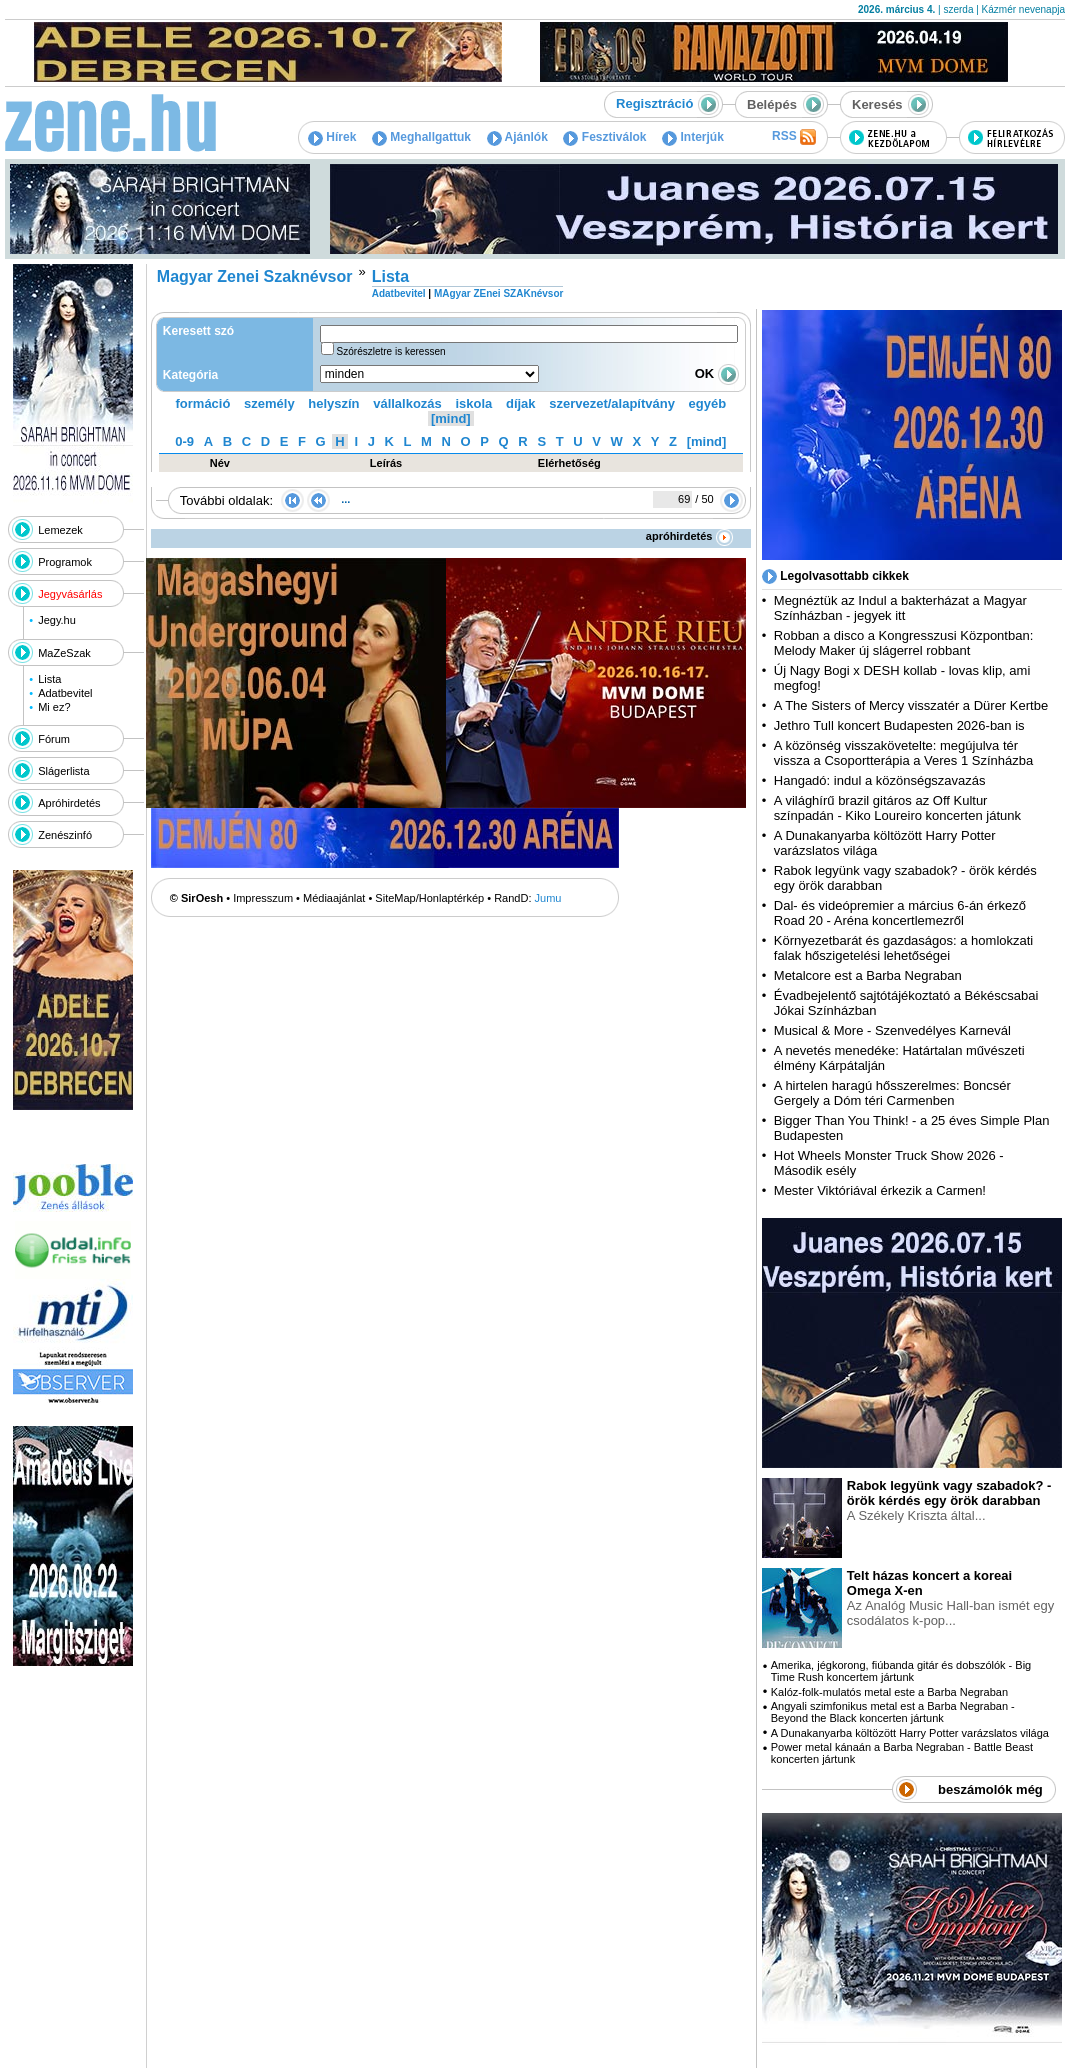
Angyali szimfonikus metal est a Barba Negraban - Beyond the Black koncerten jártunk (893, 1712)
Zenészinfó (65, 835)
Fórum (54, 739)
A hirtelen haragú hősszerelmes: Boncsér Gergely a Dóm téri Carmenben (892, 1093)
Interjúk (693, 137)
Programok (65, 562)
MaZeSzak (64, 653)
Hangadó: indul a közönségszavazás (880, 780)
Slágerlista (63, 771)
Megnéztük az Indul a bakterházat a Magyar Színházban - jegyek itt (900, 608)
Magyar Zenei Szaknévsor (255, 276)
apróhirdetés (689, 536)
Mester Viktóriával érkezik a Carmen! (880, 1190)
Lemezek (60, 530)
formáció (203, 403)
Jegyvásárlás (70, 594)
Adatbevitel (65, 693)
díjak (521, 403)
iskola (473, 403)
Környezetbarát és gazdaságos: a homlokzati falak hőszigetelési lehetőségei (903, 948)
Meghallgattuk (421, 137)
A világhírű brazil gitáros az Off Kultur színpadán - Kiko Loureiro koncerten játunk (897, 808)
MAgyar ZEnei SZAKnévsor (498, 293)
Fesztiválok (604, 137)
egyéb (708, 403)
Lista (49, 679)
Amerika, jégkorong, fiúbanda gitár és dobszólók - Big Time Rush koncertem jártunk (901, 1671)
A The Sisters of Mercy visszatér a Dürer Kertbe (911, 705)
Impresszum (263, 898)
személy (269, 403)
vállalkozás (407, 403)
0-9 (184, 441)
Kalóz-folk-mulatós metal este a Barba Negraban (889, 1692)
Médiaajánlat (334, 898)
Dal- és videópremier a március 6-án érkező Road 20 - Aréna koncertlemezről (900, 913)
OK (717, 373)
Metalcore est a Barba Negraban (868, 975)
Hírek (332, 137)
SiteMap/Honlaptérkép (429, 898)
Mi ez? (54, 707)
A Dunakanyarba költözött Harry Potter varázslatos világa (910, 1733)
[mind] (451, 418)
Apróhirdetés (69, 803)
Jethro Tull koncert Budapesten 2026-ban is (899, 725)
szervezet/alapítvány (612, 403)
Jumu (548, 898)
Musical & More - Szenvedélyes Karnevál (892, 1030)
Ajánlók (517, 137)
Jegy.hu (57, 620)
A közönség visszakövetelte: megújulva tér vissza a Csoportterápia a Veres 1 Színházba (903, 753)
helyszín (333, 403)
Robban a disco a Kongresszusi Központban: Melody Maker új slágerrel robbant (903, 643)
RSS (794, 137)
